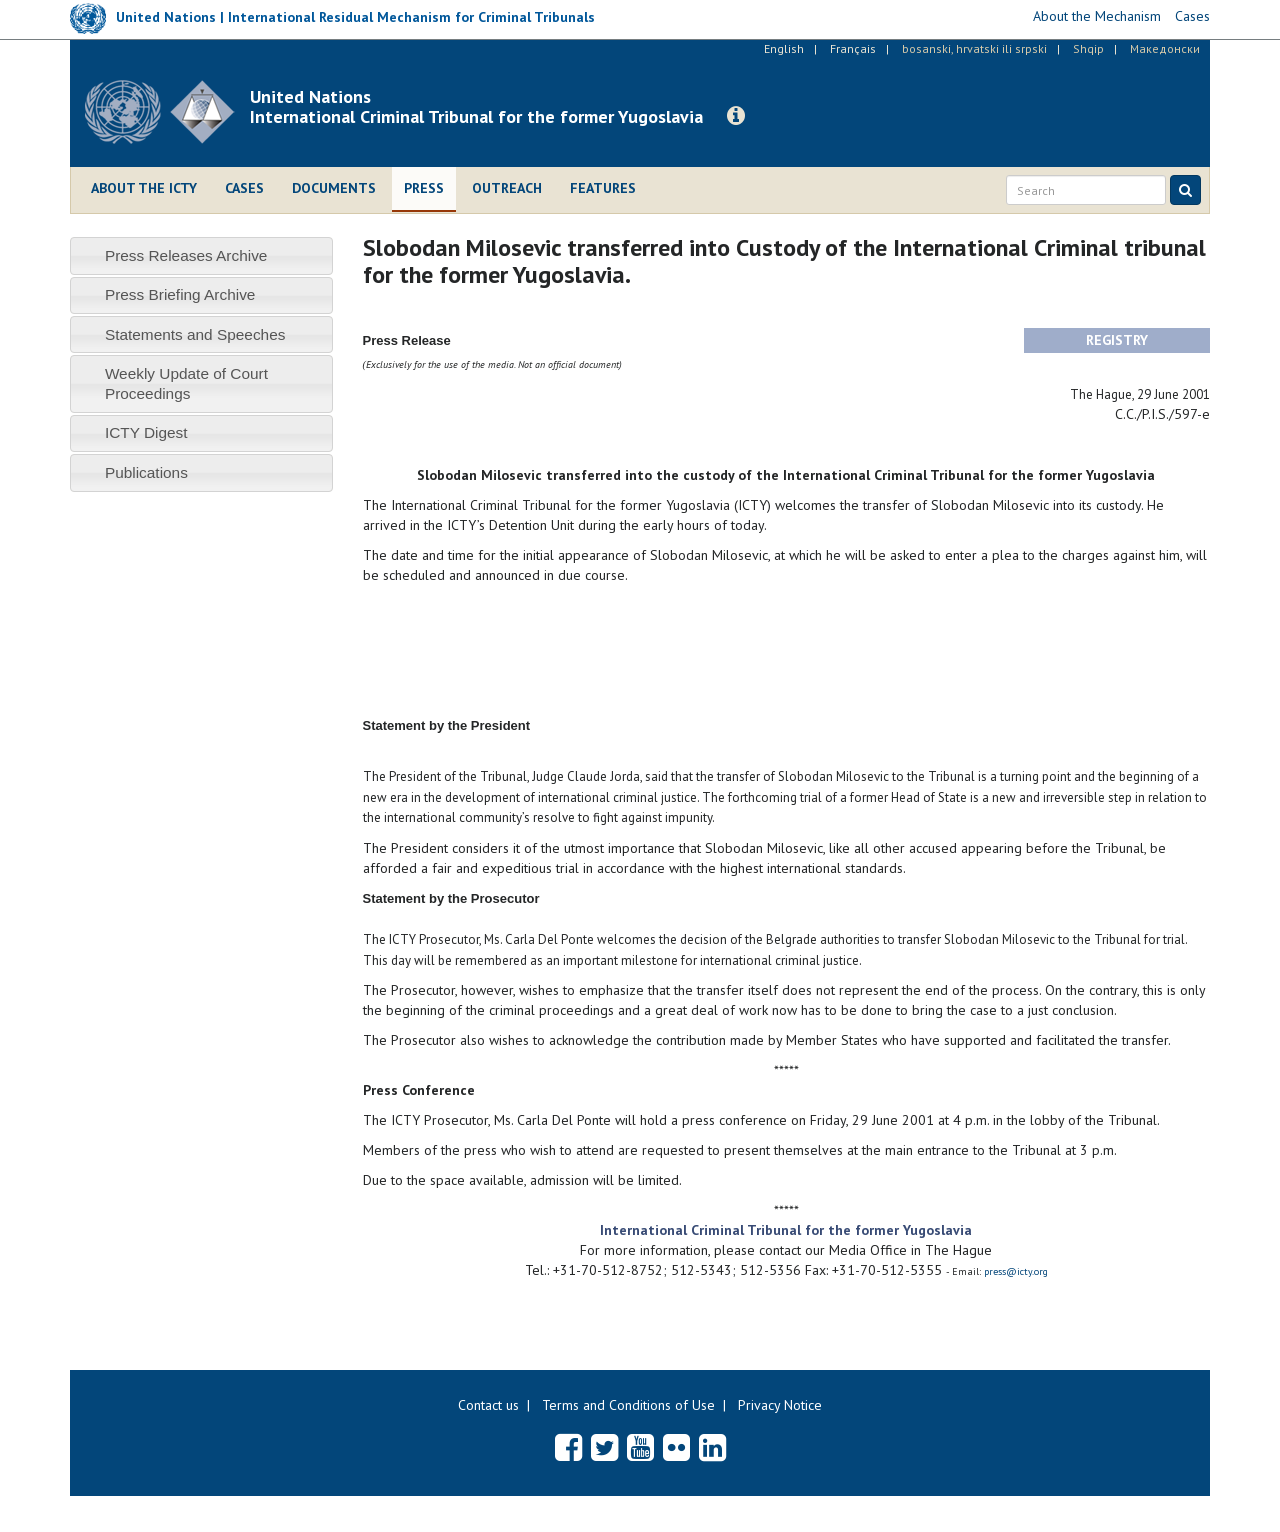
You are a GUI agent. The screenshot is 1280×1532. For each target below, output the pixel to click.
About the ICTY (144, 188)
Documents (334, 188)
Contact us (488, 1405)
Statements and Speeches (195, 334)
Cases (244, 188)
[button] (736, 116)
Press (424, 188)
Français (853, 48)
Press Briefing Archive (180, 294)
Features (603, 188)
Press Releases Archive (186, 255)
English (784, 48)
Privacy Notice (780, 1405)
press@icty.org (1016, 1271)
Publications (146, 472)
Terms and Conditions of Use (628, 1405)
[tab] (201, 255)
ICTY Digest (146, 432)
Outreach (507, 188)
